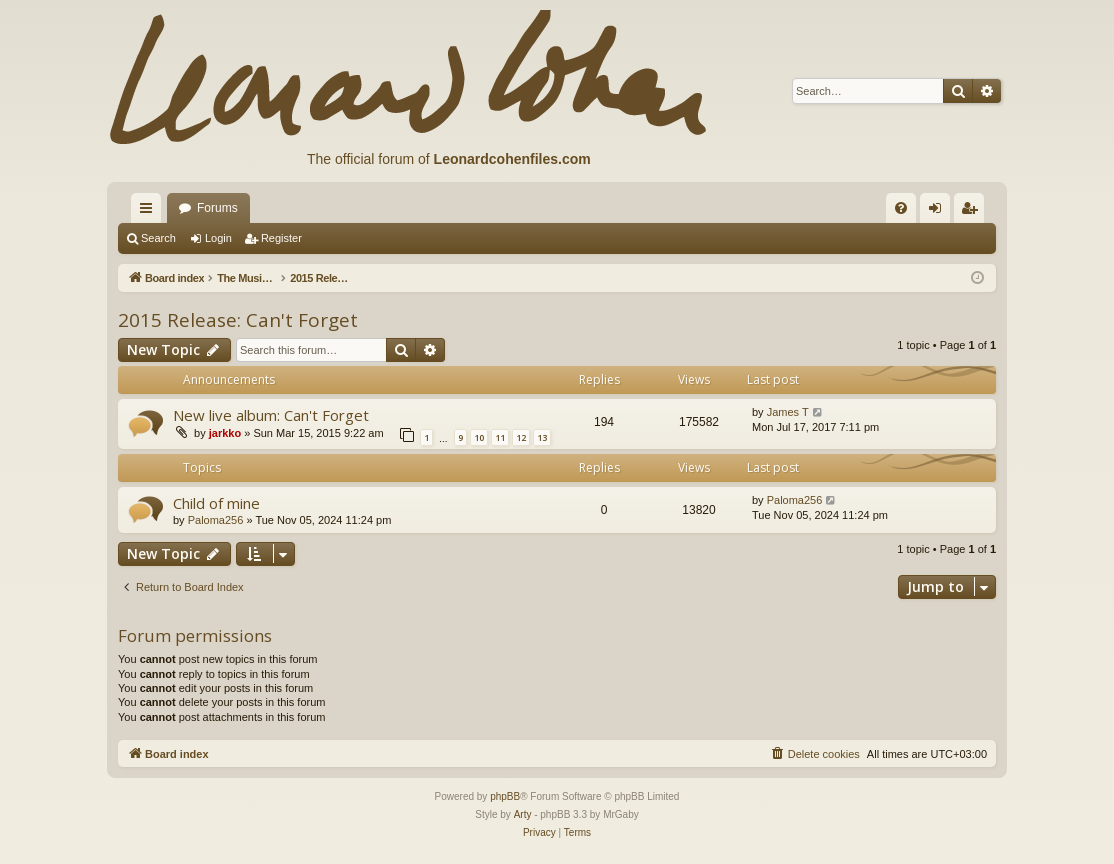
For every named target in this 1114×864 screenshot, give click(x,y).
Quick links (150, 212)
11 (500, 437)
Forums (217, 208)
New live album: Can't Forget (271, 415)
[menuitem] (901, 208)
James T (788, 412)
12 (521, 437)
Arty (523, 814)
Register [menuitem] (973, 212)
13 (542, 437)
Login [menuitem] (939, 212)
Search (158, 238)
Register (281, 238)
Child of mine (216, 503)
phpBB (505, 796)
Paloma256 (216, 520)
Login (218, 238)
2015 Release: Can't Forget (238, 320)
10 (479, 437)
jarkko (225, 433)
